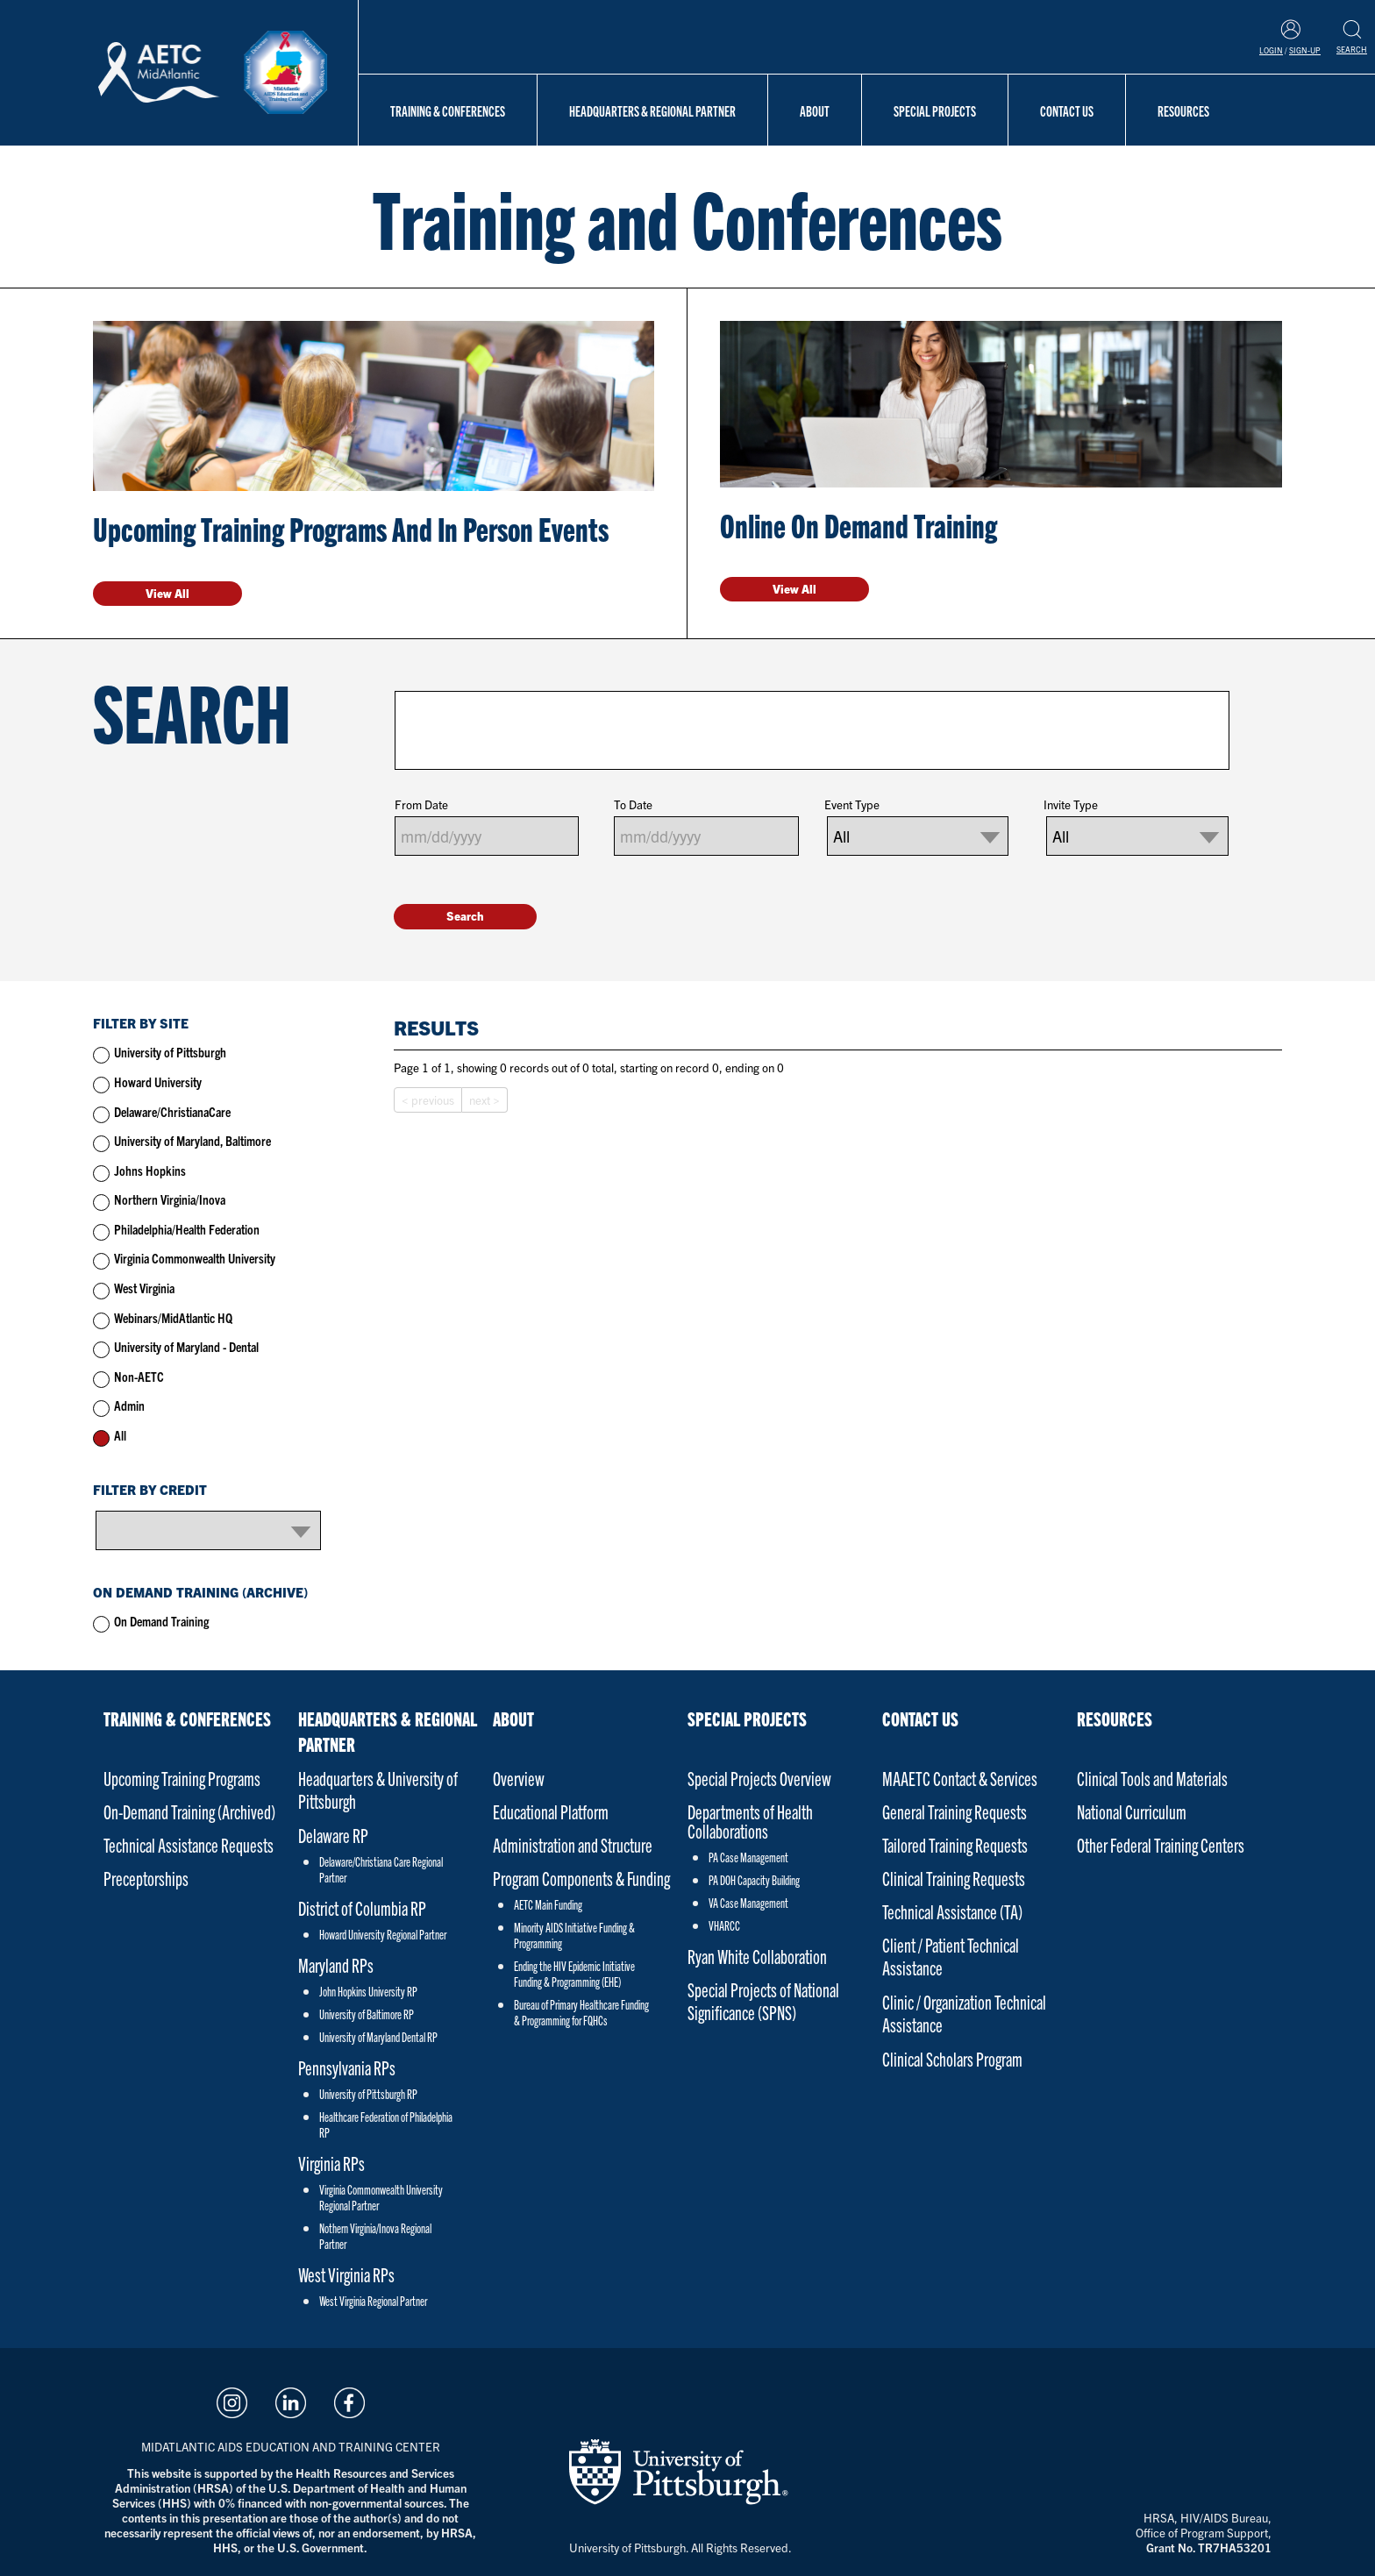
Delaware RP (333, 1835)
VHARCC (724, 1925)
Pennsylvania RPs (346, 2067)
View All (167, 593)
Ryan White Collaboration (757, 1956)
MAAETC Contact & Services (959, 1778)
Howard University (158, 1081)
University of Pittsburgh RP (368, 2094)
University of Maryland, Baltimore (192, 1140)
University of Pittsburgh (170, 1051)
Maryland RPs (336, 1964)
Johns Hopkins (150, 1170)
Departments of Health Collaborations (750, 1821)
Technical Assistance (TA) (952, 1911)
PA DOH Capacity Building (754, 1880)
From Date (421, 804)
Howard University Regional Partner (382, 1934)
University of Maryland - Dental (186, 1346)
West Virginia (144, 1287)
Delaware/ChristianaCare (172, 1111)
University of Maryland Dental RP (378, 2037)
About (815, 110)
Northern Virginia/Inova (169, 1199)
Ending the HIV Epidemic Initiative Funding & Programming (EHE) (574, 1973)
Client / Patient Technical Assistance (950, 1955)
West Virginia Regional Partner (373, 2301)
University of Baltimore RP (366, 2014)
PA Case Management (748, 1857)
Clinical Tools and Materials (1152, 1778)
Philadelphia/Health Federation (187, 1228)
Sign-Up (1305, 50)
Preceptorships (146, 1877)
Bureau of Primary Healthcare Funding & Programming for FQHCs (581, 2012)
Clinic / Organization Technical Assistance (964, 2012)
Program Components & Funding (581, 1877)
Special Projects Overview (759, 1778)
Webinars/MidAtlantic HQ (173, 1317)
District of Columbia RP (362, 1907)
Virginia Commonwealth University (194, 1257)
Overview (519, 1778)
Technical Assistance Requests (188, 1844)
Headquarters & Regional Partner (652, 110)
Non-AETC (139, 1376)
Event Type (852, 804)
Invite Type (1071, 804)
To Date (633, 804)
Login (1271, 50)
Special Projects (935, 110)
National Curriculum (1131, 1811)
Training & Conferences (447, 110)
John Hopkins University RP (368, 1991)
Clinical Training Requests (953, 1877)
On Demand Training (161, 1620)
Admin (129, 1405)
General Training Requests (954, 1811)
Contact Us (1067, 110)
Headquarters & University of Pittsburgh (378, 1789)
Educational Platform (551, 1811)
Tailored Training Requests (955, 1844)
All (120, 1435)
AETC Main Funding (548, 1904)
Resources (1183, 110)
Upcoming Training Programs (181, 1778)
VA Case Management (748, 1903)
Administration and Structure (572, 1844)
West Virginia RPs (346, 2274)
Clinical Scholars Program (952, 2058)
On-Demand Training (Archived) (189, 1811)
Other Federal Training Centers (1160, 1844)
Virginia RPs (331, 2162)
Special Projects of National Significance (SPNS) (763, 2000)
